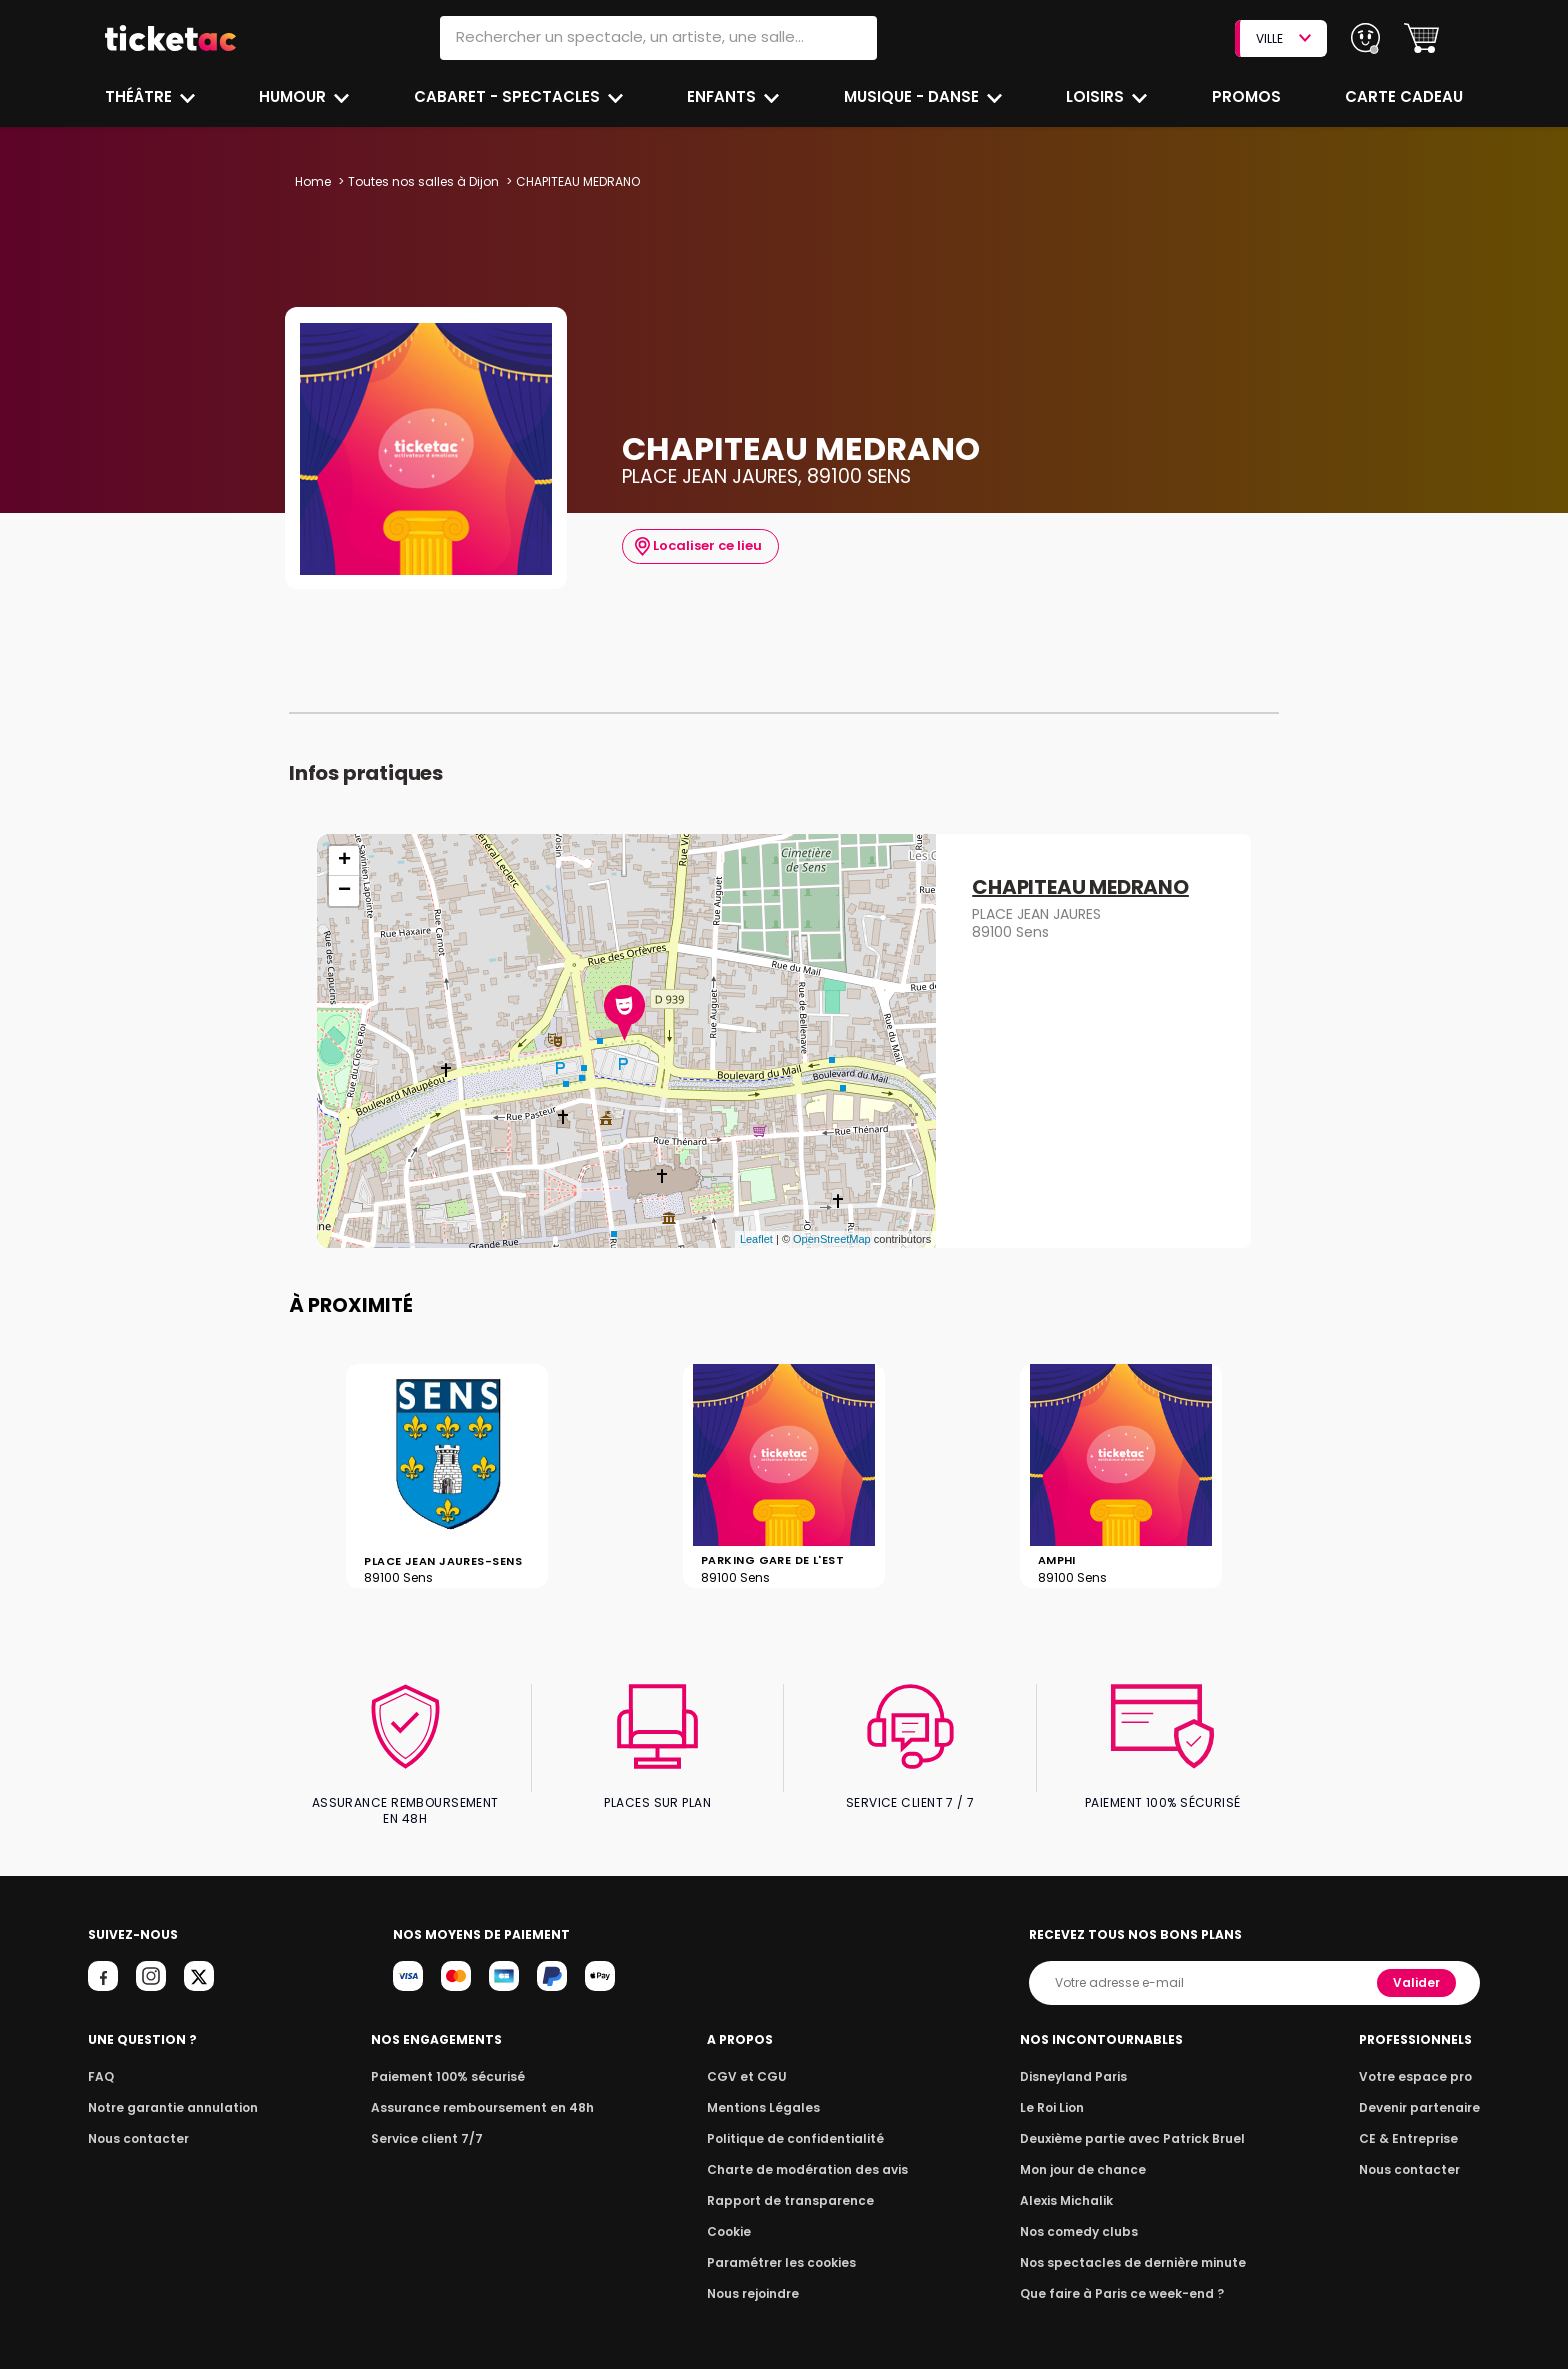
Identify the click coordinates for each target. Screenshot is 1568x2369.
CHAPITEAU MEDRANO (1081, 888)
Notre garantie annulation (167, 2090)
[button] (1421, 38)
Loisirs (1098, 96)
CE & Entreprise (1411, 2121)
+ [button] (344, 861)
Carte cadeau (1406, 96)
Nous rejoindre (756, 2276)
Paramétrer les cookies (782, 2245)
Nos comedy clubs (1082, 2214)
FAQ (100, 2059)
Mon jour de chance (1086, 2152)
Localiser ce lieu (696, 546)
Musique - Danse (913, 96)
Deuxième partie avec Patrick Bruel (1132, 2121)
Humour (296, 96)
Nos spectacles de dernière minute (1132, 2245)
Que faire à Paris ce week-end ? (1122, 2276)
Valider (1418, 1965)
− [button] (344, 891)
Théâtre (139, 96)
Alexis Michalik (1071, 2183)
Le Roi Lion (1057, 2090)
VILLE (1283, 38)
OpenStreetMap (832, 1239)
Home (313, 181)
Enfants (722, 96)
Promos (1247, 96)
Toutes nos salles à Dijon (421, 181)
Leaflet (756, 1239)
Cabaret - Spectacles (508, 96)
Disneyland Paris (1077, 2059)
